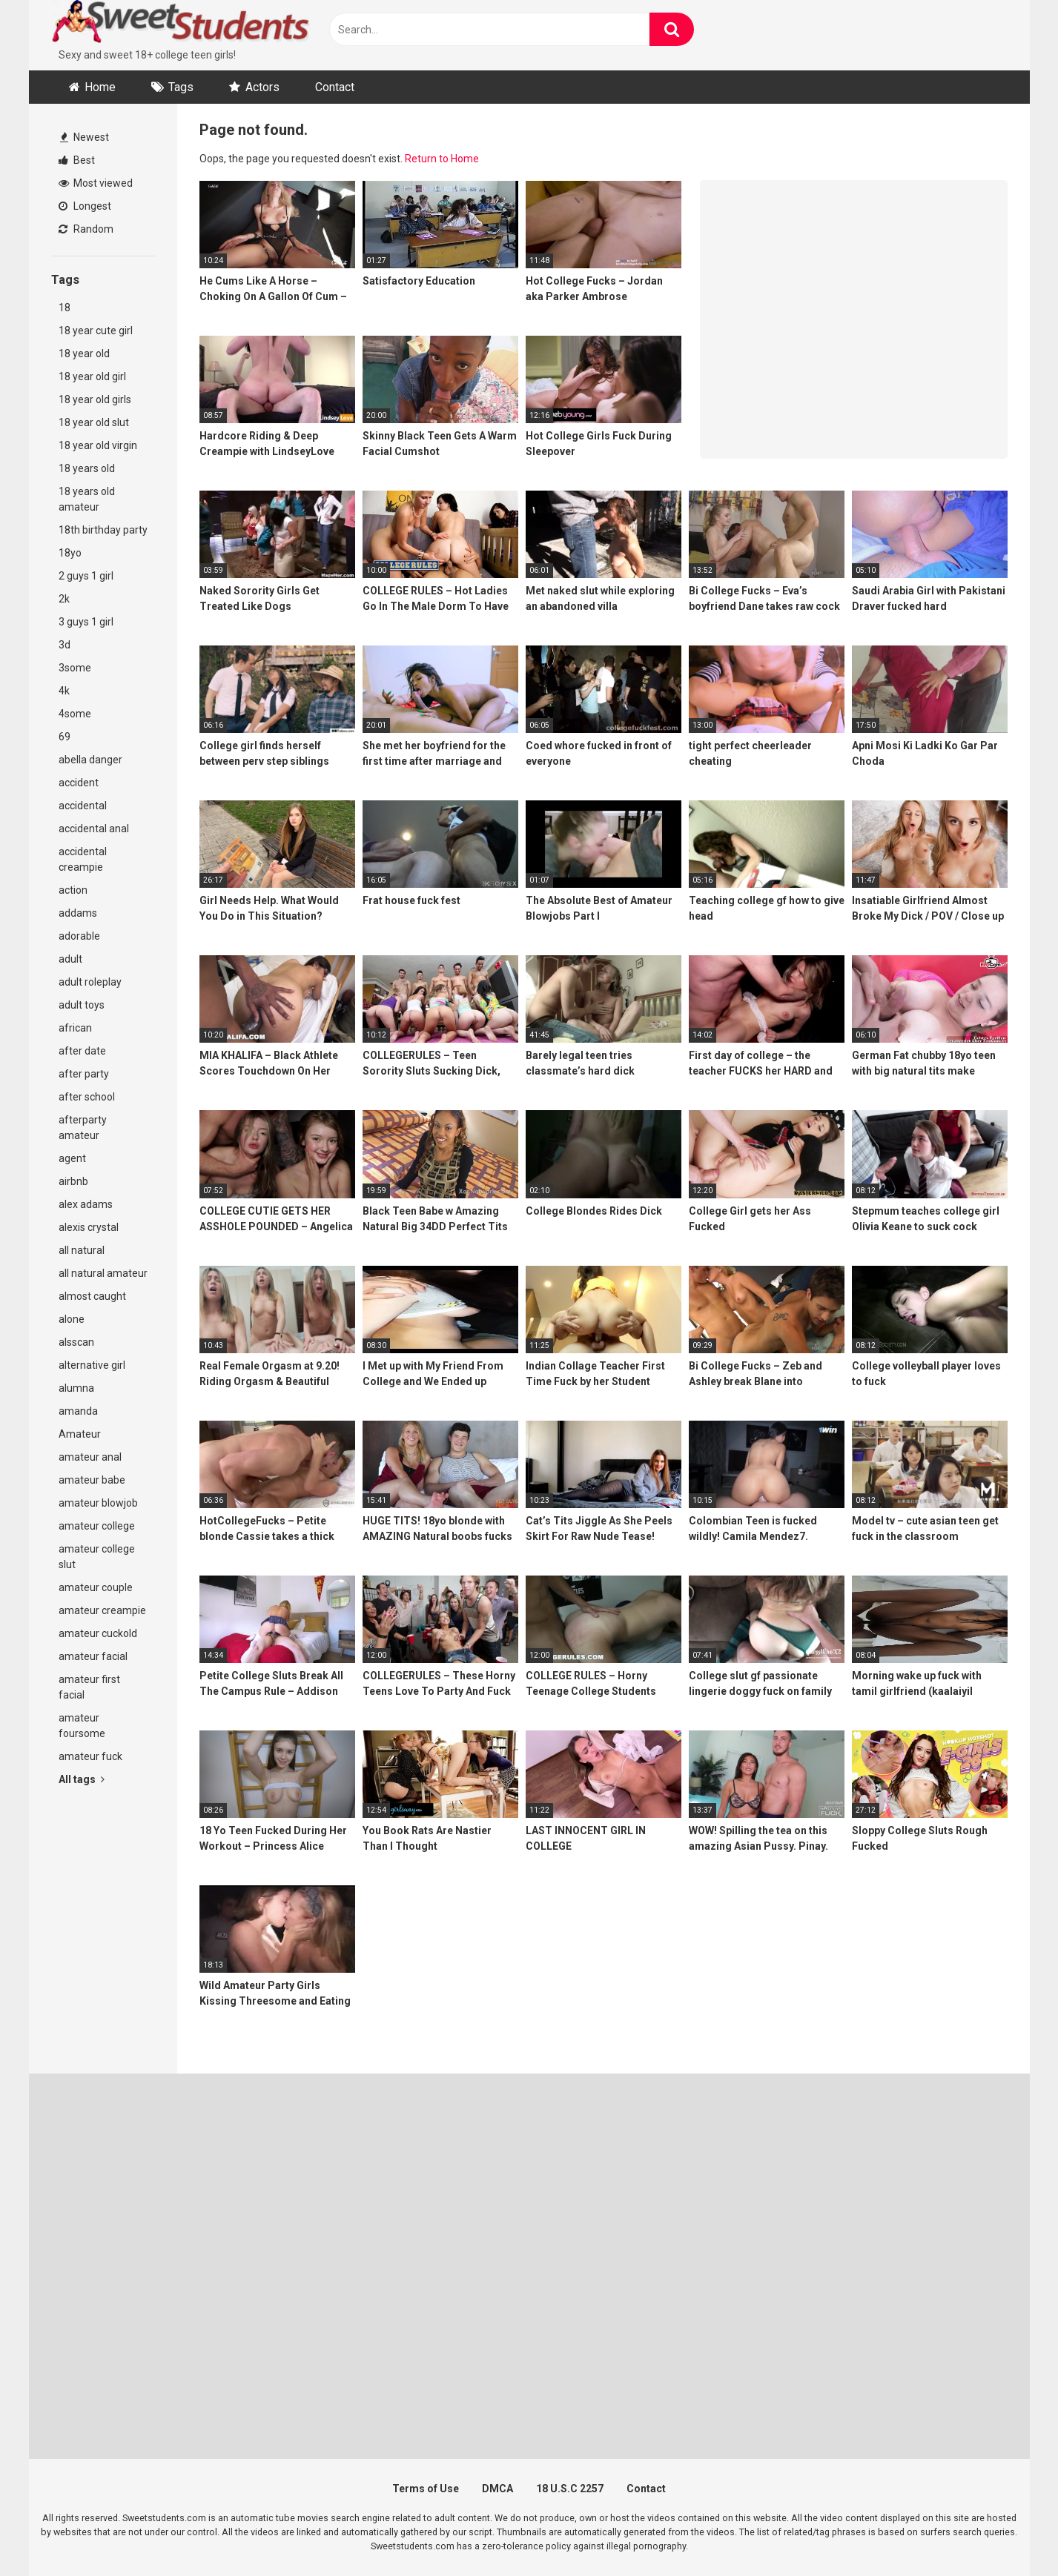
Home (100, 87)
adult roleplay (90, 982)
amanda (78, 1411)
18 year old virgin (98, 445)
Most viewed (96, 183)
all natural (82, 1250)
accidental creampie (83, 859)
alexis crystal (89, 1227)
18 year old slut (94, 422)
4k (64, 691)
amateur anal (90, 1457)
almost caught (92, 1296)
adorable (79, 936)
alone (72, 1319)
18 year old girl (92, 376)
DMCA (497, 2488)
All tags (82, 1779)
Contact (334, 87)
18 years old (87, 468)
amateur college (97, 1526)
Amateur (80, 1434)
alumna (76, 1388)
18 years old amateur (87, 499)
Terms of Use (425, 2488)
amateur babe (92, 1480)
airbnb (73, 1181)
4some (75, 714)
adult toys (82, 1005)
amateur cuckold (98, 1633)
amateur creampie (102, 1610)
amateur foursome (82, 1725)
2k (64, 599)
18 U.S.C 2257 (570, 2488)
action (73, 890)
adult (70, 959)
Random (86, 229)
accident (79, 783)
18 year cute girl (96, 330)
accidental (83, 805)
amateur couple (96, 1587)
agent (72, 1158)
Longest (85, 206)
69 (64, 737)
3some (75, 668)
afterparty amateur (83, 1127)
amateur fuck (90, 1756)
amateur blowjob (98, 1503)
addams (78, 913)
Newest (84, 137)
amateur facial (93, 1656)
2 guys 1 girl (86, 576)
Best (77, 160)
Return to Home (442, 159)
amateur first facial (89, 1687)
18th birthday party (103, 530)
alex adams (86, 1204)
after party (84, 1074)
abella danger (90, 760)
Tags (181, 87)
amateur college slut (97, 1556)
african (75, 1028)
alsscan (76, 1342)
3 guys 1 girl (86, 622)
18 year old (84, 353)
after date (82, 1051)
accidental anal (94, 828)
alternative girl (92, 1365)
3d (64, 645)
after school (87, 1097)
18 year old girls (95, 399)
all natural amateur (103, 1273)
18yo (70, 553)
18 (64, 307)
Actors (262, 87)
